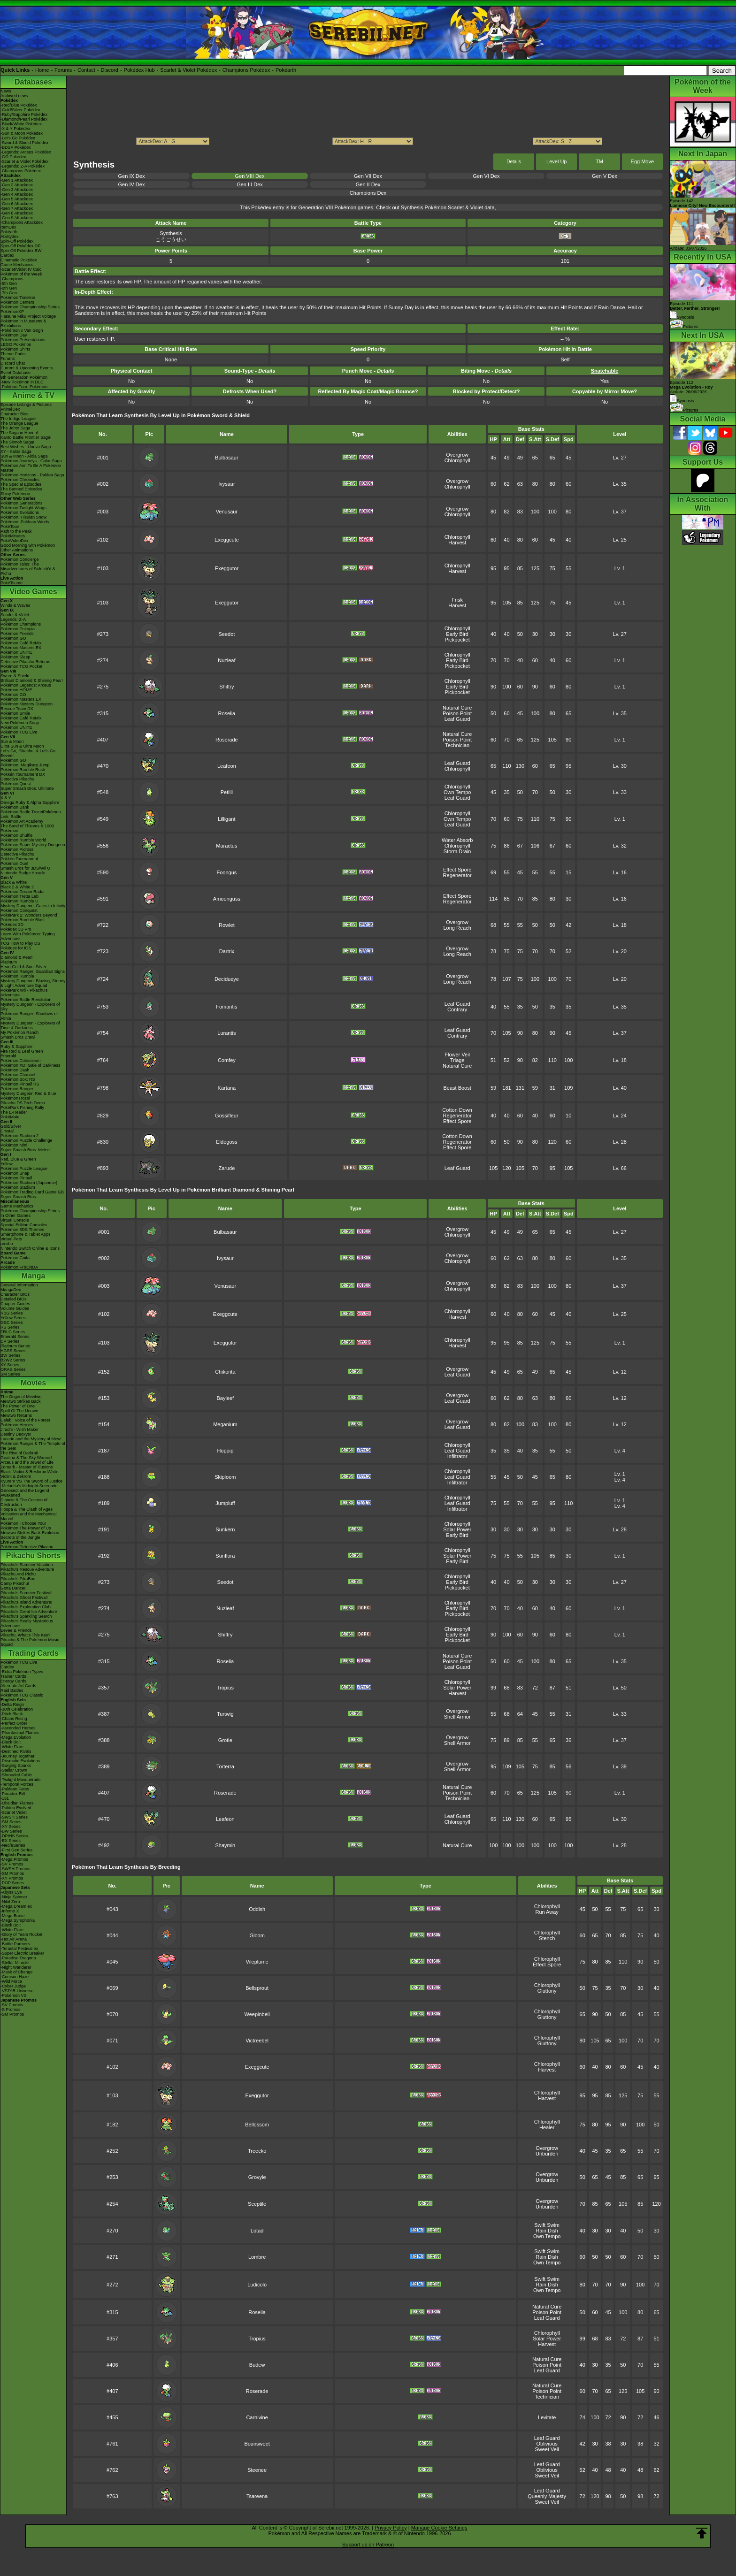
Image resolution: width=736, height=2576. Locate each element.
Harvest (457, 542)
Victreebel (256, 2040)
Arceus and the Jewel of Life (27, 1462)
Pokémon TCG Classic (21, 1695)
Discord (109, 70)
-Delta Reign (12, 1704)
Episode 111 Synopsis (695, 310)
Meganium (225, 1424)
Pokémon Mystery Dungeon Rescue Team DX (26, 706)
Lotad (257, 2230)
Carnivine (257, 2417)
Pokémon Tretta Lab (19, 896)
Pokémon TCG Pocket (21, 666)
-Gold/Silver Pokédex (20, 109)
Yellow (6, 1164)
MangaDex (10, 1289)
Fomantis (226, 1006)
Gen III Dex (250, 184)
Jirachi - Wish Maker (19, 1429)
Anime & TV (33, 395)
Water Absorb (457, 840)
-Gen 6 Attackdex (16, 203)
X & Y (5, 797)
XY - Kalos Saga (15, 451)
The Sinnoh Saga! (17, 442)
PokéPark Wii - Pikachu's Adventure (23, 992)
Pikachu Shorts (33, 1555)
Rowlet (227, 925)
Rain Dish (547, 2230)
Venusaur (227, 511)
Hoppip (225, 1450)
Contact (86, 70)
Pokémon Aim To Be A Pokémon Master (30, 468)
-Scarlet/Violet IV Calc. (21, 269)
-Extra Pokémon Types (21, 1671)
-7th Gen (8, 292)
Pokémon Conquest (19, 910)
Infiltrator (457, 1456)
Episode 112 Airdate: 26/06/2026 (691, 387)
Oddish (257, 1909)
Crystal (7, 1131)
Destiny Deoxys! (15, 1434)
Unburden (547, 2153)
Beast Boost (457, 1088)
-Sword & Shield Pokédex (24, 142)
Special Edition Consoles (23, 1225)
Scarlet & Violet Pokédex (188, 70)
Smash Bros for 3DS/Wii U (25, 868)
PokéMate (10, 1117)
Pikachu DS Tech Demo (22, 1103)
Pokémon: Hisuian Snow (23, 517)
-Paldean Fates (14, 1789)
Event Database (15, 372)
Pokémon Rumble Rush (22, 769)
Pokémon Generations (21, 503)
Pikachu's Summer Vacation (26, 1564)
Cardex (7, 255)
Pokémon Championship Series (30, 307)
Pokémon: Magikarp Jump (25, 765)
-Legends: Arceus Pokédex (25, 152)
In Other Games (15, 1215)
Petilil (227, 792)
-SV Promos (11, 1864)
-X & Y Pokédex (15, 128)
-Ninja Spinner (13, 1897)
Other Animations (16, 550)
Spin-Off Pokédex (16, 241)
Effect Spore (457, 869)
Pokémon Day (13, 335)
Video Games (33, 592)
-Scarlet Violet (13, 1812)
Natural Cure (457, 708)
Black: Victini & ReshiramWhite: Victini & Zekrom (30, 1474)
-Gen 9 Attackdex (16, 217)
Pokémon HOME (16, 690)
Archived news (14, 95)
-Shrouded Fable (16, 1775)
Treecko (257, 2151)
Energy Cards (13, 1681)
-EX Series (10, 1840)
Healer (546, 2127)
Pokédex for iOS (15, 948)
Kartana (227, 1088)
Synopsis (682, 400)
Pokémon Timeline (17, 297)
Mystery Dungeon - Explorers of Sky (30, 1006)
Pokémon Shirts (15, 349)
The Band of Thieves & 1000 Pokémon (27, 828)
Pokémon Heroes (16, 1424)
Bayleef (225, 1398)
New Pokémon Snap (19, 722)
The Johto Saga (15, 428)
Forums (63, 70)
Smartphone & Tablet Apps (25, 1234)
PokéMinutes (12, 536)
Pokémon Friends (17, 633)
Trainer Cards (13, 1676)
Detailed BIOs (13, 1299)
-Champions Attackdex (21, 222)
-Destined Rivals (15, 1751)
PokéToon (9, 526)
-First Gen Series (16, 1850)
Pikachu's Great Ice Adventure (28, 1611)
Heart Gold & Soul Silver (23, 966)
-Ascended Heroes (18, 1728)
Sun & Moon (12, 741)
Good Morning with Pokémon (27, 545)
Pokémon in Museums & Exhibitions (23, 323)
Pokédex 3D (11, 924)
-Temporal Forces (16, 1784)
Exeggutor (226, 568)
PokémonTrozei (15, 1098)
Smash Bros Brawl (17, 1037)
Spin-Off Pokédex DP (20, 246)
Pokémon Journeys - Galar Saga (31, 461)
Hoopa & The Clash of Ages (26, 1509)
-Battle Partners (15, 1944)
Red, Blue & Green (18, 1159)
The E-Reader (13, 1112)
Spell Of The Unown (19, 1410)
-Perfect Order (13, 1723)
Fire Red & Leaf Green (21, 1051)
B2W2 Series (12, 1360)
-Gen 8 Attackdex (16, 213)
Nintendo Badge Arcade (22, 873)
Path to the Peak (16, 531)
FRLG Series (12, 1332)
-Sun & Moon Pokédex (21, 133)
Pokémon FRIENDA (19, 1267)
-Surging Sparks (15, 1765)
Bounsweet (256, 2443)
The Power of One (17, 1406)
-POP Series (12, 1882)
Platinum (8, 962)
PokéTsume (11, 583)
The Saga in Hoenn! (19, 432)
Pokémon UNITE (16, 652)
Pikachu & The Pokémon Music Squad (29, 1642)
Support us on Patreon (368, 2544)
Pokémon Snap (15, 1173)
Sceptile (257, 2204)
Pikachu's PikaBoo (17, 1578)
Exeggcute (227, 540)
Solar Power (457, 1529)
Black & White (13, 882)
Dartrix (226, 951)
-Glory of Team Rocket (21, 1934)
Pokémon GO (13, 638)
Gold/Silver (10, 1126)
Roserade (226, 739)
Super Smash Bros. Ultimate (27, 788)
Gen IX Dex (131, 176)
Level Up (556, 161)
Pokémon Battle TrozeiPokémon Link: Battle (30, 814)
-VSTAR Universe (16, 1990)
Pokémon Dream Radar (22, 891)
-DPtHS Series (14, 1836)
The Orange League (19, 423)
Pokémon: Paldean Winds (24, 522)
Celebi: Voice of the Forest (25, 1420)
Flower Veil (457, 1054)
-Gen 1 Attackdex (16, 180)
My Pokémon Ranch (19, 1032)
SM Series (10, 1374)
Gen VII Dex (368, 176)
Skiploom (225, 1477)
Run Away (546, 1912)
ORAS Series (13, 1369)
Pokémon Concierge (19, 559)
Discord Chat (12, 363)
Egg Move (642, 161)
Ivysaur (226, 484)
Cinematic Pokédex (18, 260)
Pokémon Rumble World (23, 840)
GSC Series (11, 1322)
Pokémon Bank (14, 807)
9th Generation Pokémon (23, 377)
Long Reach (457, 928)
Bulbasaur (226, 457)
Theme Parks (13, 354)
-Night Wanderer (15, 1967)
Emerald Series (15, 1336)
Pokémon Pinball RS (19, 1084)
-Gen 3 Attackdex (16, 189)
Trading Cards (33, 1653)
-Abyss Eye (11, 1892)
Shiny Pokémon (15, 493)
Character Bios (14, 414)
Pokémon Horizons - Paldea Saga (32, 475)
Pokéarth (286, 70)
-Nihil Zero (10, 1901)
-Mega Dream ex (16, 1906)
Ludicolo (257, 2284)
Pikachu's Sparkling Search (26, 1616)
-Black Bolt (10, 1742)
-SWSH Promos (15, 1868)
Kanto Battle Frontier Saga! (26, 437)
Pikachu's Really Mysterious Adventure (26, 1623)
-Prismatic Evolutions (20, 1760)
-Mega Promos (14, 1859)
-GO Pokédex (13, 156)
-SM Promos (12, 1873)
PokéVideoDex (14, 540)
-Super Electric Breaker (22, 1953)
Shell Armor (457, 1717)
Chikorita (225, 1372)
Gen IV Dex (131, 184)
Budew (257, 2365)
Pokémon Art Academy (21, 821)
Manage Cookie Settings (439, 2527)
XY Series (9, 1364)
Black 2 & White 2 (17, 887)
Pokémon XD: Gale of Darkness (30, 1065)
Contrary (457, 1009)
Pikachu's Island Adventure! (26, 1602)
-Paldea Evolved (15, 1807)
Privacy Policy (390, 2527)
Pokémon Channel (17, 1074)
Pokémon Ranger (16, 1088)
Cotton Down (457, 1110)
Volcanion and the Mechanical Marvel (28, 1516)
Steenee (257, 2470)
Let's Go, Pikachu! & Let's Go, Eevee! (28, 753)
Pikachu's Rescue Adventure (27, 1569)
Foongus (226, 872)
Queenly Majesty (547, 2496)
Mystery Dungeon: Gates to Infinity (32, 905)
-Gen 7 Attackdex (16, 208)
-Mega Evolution (15, 1737)
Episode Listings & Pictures (26, 404)
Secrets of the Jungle (20, 1537)
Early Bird (457, 634)
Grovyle (257, 2177)
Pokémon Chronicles (19, 479)
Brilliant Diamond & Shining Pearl (31, 680)
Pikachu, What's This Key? (25, 1635)
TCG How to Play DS (20, 943)
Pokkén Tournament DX (22, 774)
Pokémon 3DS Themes (22, 1229)
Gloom (256, 1935)
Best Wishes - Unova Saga (25, 446)
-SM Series (11, 1821)
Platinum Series (15, 1346)
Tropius (225, 1687)
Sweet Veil (547, 2449)
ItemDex (8, 227)
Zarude (226, 1168)
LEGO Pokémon (15, 344)
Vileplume (257, 1961)
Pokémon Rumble (17, 976)
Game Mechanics (16, 264)
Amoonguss (226, 899)
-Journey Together (17, 1756)
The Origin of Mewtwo (21, 1396)
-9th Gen (8, 283)
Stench (547, 1938)
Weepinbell (257, 2014)
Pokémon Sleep (15, 657)
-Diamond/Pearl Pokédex (23, 119)
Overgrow (457, 455)
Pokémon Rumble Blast (22, 919)
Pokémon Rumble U (19, 901)
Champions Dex (368, 193)
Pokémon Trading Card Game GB (32, 1192)
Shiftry (226, 686)
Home (42, 70)
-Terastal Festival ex (19, 1948)
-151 (4, 1798)
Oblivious (547, 2443)
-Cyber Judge (13, 1986)
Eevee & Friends (16, 1630)
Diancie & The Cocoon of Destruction (23, 1502)
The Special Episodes (20, 484)
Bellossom (257, 2124)
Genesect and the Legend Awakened (24, 1493)
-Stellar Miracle (14, 1962)
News (5, 91)
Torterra (225, 1766)
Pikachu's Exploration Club (25, 1607)
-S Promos (10, 2009)
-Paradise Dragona (18, 1958)
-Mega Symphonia (17, 1920)
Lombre (257, 2257)
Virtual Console (14, 1220)
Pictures (684, 326)
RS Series (10, 1327)
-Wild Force (11, 1981)
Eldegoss (226, 1142)
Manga (34, 1276)
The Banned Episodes (21, 489)
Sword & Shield (15, 675)
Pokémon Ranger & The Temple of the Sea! (32, 1446)
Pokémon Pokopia (17, 629)
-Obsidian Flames (17, 1803)
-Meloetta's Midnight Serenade (29, 1485)
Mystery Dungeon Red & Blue (28, 1093)
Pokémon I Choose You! (23, 1523)
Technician (457, 745)
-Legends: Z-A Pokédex (22, 166)
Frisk (457, 600)
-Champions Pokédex (20, 170)
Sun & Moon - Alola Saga (24, 456)
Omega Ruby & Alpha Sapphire (29, 802)
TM (599, 161)
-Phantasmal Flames (19, 1732)
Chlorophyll (457, 460)
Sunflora (225, 1556)
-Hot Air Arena (13, 1939)
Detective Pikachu (17, 779)
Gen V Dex (604, 176)
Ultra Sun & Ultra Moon (22, 746)
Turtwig (225, 1714)
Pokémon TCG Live (18, 732)
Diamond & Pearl (16, 957)
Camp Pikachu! (14, 1583)
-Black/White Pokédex (21, 124)
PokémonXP (12, 311)
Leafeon (226, 766)
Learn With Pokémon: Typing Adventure (27, 936)
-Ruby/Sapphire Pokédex (23, 114)
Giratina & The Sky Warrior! (26, 1457)
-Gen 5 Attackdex (16, 199)
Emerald (8, 1056)
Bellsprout (256, 1988)
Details (513, 161)
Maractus (226, 845)
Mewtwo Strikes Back (20, 1401)
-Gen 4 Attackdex (16, 194)
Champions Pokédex (246, 70)
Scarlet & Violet (14, 614)
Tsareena (257, 2496)
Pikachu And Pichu (18, 1574)
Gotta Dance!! (13, 1588)
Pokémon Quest (15, 783)
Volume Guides (14, 1308)
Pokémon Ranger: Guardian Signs (32, 971)
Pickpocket (457, 639)
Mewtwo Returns (16, 1415)
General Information (19, 1285)
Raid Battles (11, 1690)
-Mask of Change (16, 1972)
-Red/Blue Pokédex (18, 105)
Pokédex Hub (139, 70)
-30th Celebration (16, 1709)
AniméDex (10, 409)
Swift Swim (547, 2225)
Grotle (225, 1740)
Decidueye (227, 979)
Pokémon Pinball (16, 1178)
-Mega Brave (12, 1915)
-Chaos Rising (13, 1718)
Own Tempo (457, 792)
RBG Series (11, 1313)
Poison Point (457, 713)
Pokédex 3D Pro (15, 929)
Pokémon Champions (20, 624)
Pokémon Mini (13, 1145)
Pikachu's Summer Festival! (26, 1592)
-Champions (11, 278)
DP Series (9, 1341)
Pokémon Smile (15, 713)
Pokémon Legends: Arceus (25, 685)
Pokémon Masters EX (20, 647)
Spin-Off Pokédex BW (20, 250)
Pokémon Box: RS (17, 1079)
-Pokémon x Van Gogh (21, 330)
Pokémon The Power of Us (25, 1528)
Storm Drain (457, 851)
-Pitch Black (11, 1714)
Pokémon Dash (15, 1070)
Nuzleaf (226, 660)
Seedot (226, 634)
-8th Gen (8, 288)
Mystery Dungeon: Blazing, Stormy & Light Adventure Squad (33, 983)
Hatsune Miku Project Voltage (28, 316)
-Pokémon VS (13, 1995)
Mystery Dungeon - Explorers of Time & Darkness (30, 1025)
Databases (33, 82)
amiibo (6, 1243)
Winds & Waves (15, 605)
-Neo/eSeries (12, 1845)
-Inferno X (9, 1911)
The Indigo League (18, 418)
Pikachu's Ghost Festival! (24, 1597)
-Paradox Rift (12, 1793)
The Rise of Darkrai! (19, 1453)
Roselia (227, 713)
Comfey (227, 1060)
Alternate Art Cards (18, 1685)
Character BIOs (15, 1294)
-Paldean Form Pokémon (23, 386)
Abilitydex (9, 236)
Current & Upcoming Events (26, 368)
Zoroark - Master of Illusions (26, 1467)
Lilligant (226, 819)
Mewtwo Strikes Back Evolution (29, 1532)
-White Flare (11, 1746)
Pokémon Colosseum (20, 1060)
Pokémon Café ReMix (21, 643)
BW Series (10, 1355)
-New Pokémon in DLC (22, 382)
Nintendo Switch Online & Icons (30, 1248)
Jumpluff (225, 1503)
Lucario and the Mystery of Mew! (30, 1439)
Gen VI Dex (486, 176)
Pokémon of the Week (21, 274)
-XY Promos (11, 1878)
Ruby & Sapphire (16, 1046)
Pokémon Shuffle (16, 835)
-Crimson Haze (14, 1976)
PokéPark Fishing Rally (22, 1107)
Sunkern (225, 1529)
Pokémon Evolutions (19, 512)
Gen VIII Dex (250, 176)
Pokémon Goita (15, 1257)
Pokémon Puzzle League (23, 1168)
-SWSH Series (14, 1817)
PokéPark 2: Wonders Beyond (28, 915)
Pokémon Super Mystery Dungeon (32, 844)
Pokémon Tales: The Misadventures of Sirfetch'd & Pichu (27, 569)
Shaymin (225, 1845)
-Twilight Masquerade (20, 1779)
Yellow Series (13, 1317)
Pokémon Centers (17, 302)
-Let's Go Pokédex (17, 138)
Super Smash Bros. (18, 1196)
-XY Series (10, 1826)
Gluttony (547, 1991)
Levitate (547, 2417)
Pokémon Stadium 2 (19, 1135)
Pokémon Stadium (17, 1187)
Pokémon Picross (16, 849)
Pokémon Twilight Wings (23, 507)
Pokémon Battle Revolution (26, 999)
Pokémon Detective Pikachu (27, 1546)
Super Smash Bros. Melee (25, 1149)
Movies (33, 1383)
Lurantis (226, 1033)
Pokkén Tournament (19, 858)
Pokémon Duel (14, 863)
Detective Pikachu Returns (25, 661)
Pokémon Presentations (23, 339)
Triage (457, 1060)
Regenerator (457, 875)
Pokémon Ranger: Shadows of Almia (29, 1016)
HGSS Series (13, 1350)
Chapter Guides (15, 1303)
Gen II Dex (368, 184)
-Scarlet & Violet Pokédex (24, 161)
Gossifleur (226, 1115)
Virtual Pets (11, 1239)
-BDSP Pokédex (15, 147)
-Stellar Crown (13, 1770)
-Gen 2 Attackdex (16, 185)
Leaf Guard (457, 719)
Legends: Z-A (13, 619)
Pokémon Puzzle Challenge (26, 1140)
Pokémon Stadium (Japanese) (28, 1182)
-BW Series (11, 1831)
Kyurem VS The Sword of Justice (31, 1481)
